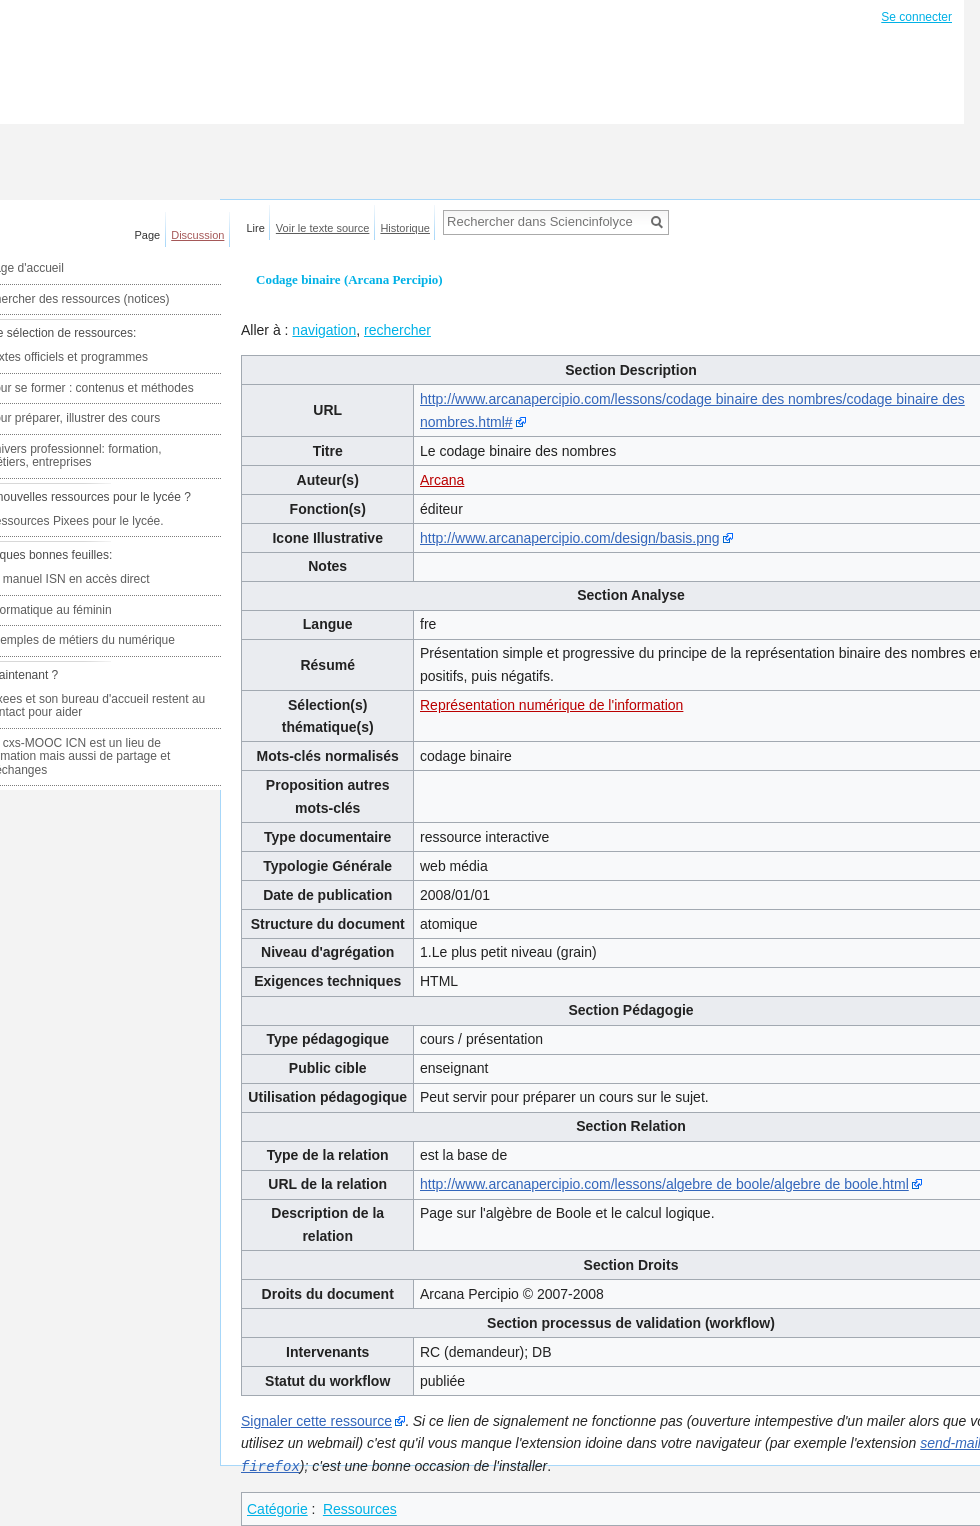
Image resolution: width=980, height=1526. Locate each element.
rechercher (397, 330)
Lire (256, 228)
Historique (405, 228)
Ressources (360, 1508)
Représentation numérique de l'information (551, 705)
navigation (324, 330)
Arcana (442, 480)
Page (148, 235)
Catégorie (277, 1508)
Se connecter (916, 17)
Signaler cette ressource (316, 1421)
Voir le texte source (323, 228)
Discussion (197, 235)
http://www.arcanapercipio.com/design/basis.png (570, 538)
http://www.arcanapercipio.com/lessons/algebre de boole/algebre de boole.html (664, 1184)
